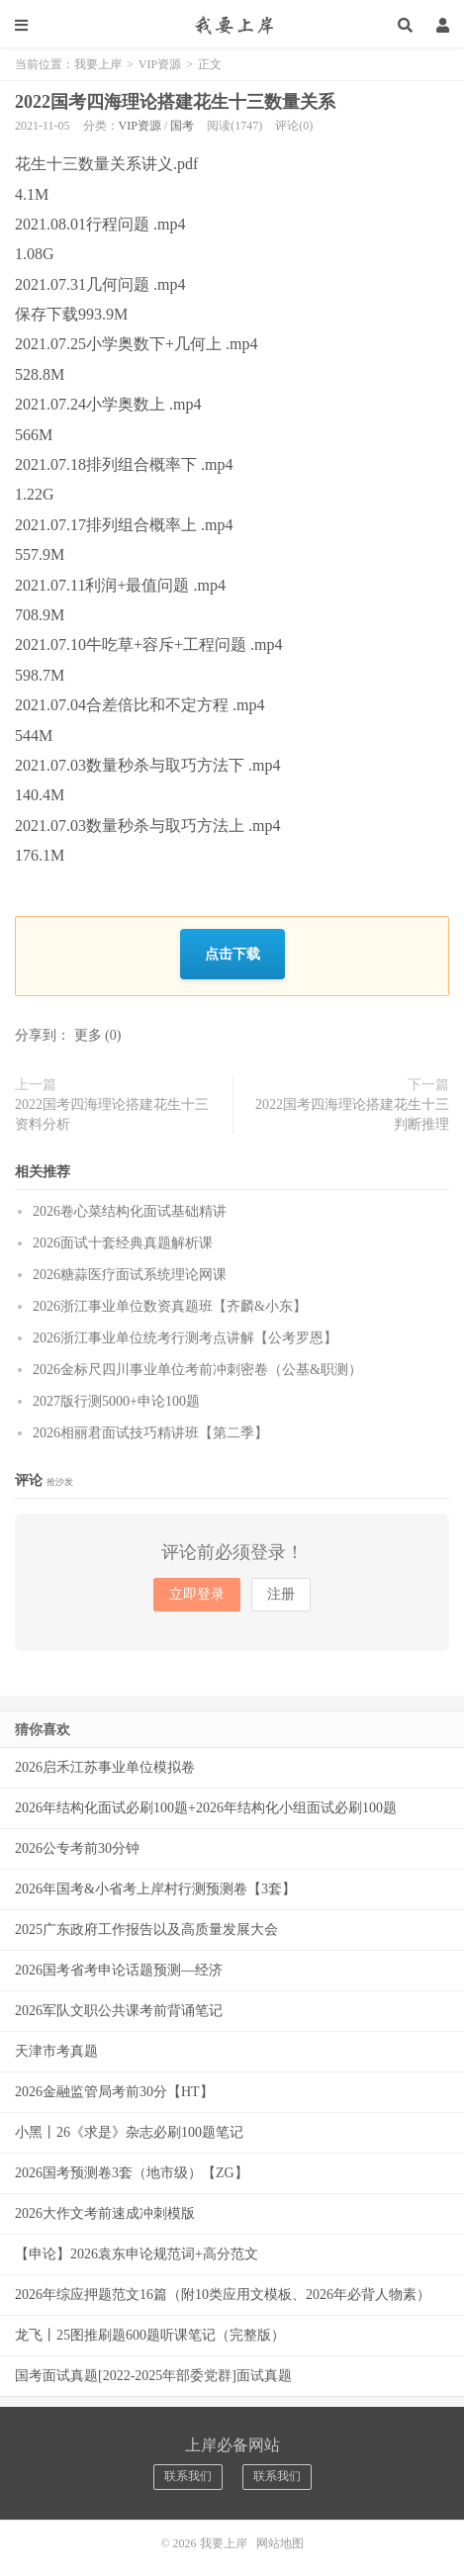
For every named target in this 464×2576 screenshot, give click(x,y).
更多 (88, 1035)
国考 (182, 126)
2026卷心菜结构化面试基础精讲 (130, 1211)
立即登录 (197, 1594)
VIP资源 (160, 64)
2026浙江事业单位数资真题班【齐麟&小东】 (170, 1306)
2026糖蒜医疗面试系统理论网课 (130, 1274)
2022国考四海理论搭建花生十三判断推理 (352, 1114)
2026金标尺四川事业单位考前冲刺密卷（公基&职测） (197, 1369)
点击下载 (232, 953)
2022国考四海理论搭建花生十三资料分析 (112, 1114)
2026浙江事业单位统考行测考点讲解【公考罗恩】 (185, 1338)
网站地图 (280, 2543)
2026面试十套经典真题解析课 (123, 1243)
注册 (281, 1594)
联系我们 (188, 2476)
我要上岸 (232, 25)
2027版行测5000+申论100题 (116, 1401)
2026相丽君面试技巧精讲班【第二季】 (150, 1433)
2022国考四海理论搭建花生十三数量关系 (175, 102)
